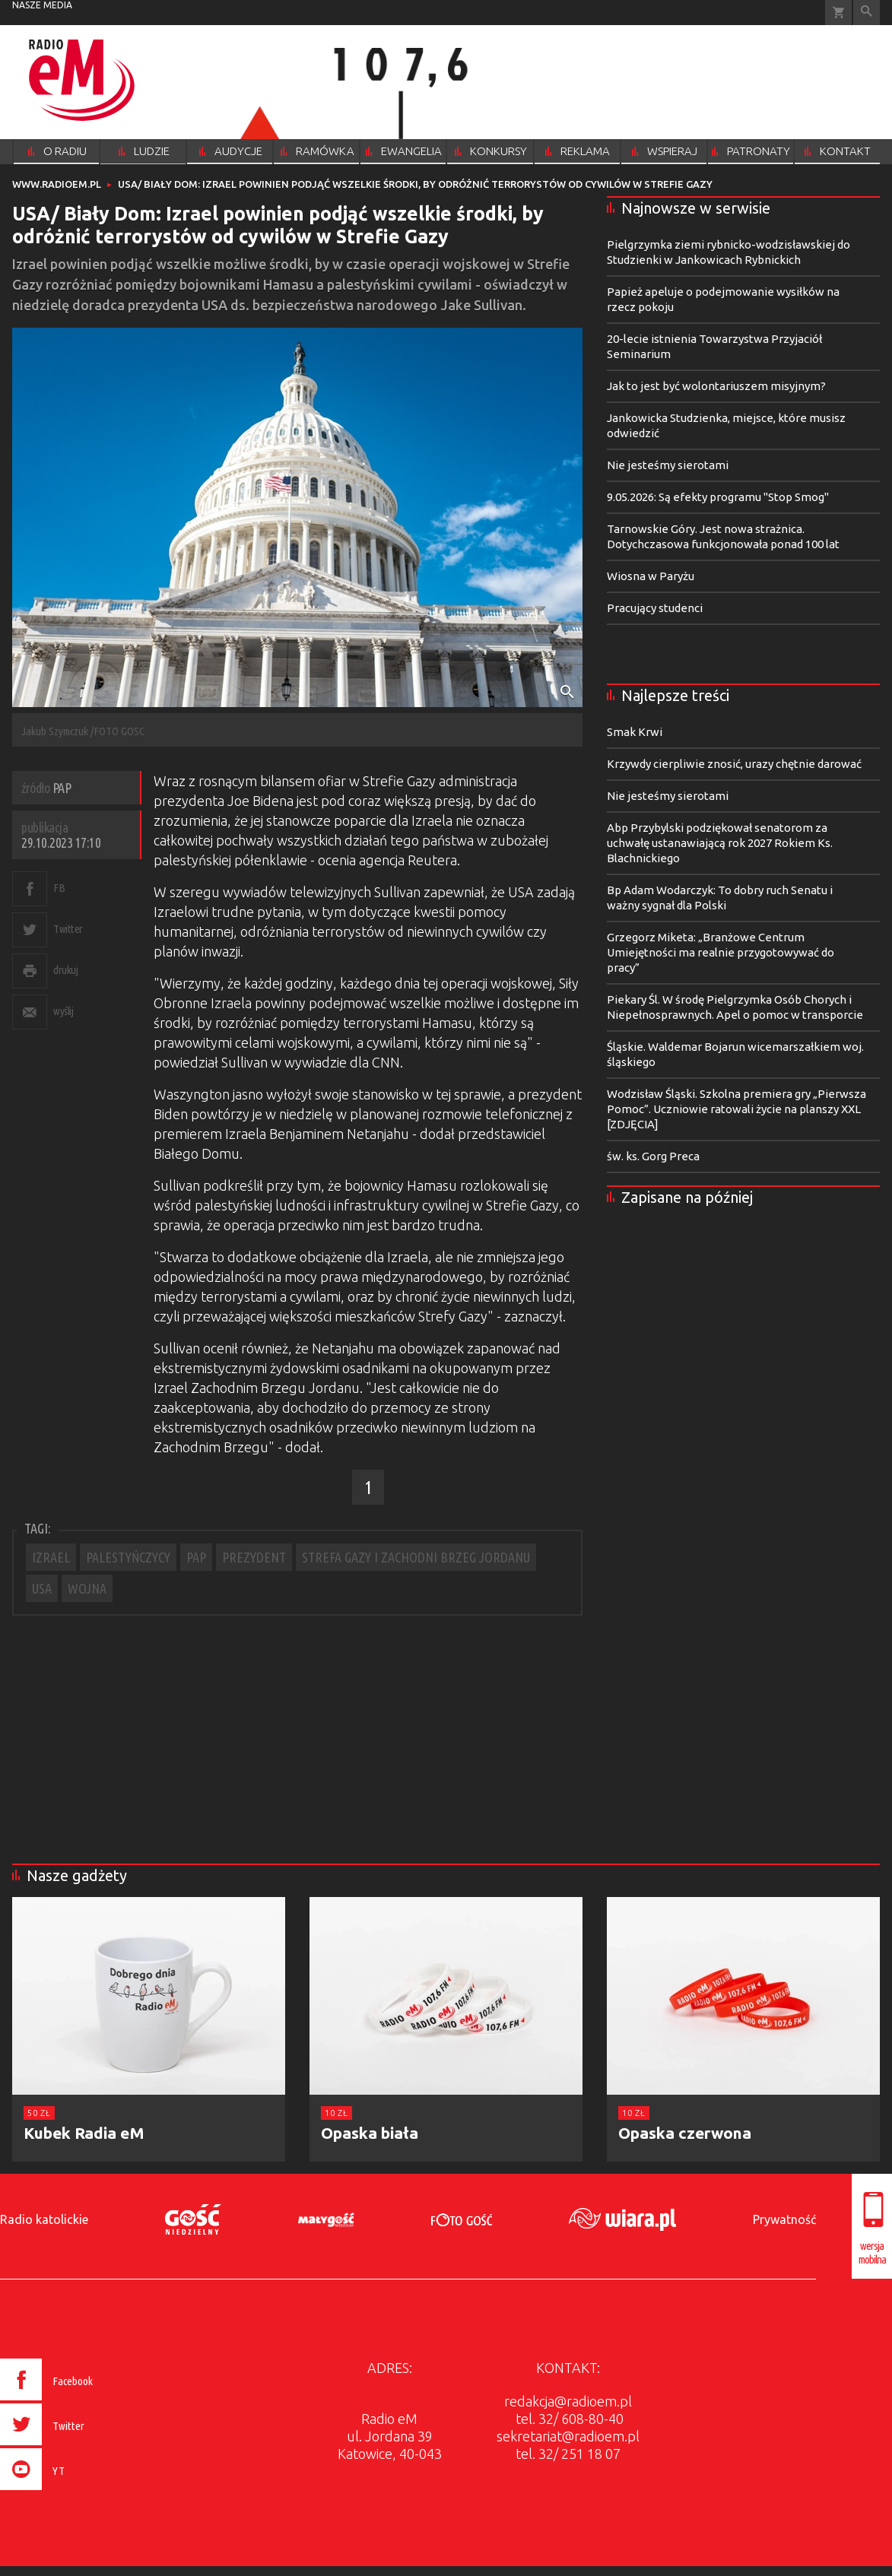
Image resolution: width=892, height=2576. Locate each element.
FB (59, 887)
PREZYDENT (254, 1557)
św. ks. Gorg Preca (653, 1156)
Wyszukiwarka (866, 12)
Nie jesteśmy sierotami (668, 464)
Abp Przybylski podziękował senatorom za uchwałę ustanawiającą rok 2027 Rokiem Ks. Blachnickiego (720, 842)
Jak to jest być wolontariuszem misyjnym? (716, 385)
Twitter (68, 928)
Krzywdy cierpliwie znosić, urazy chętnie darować (734, 763)
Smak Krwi (634, 731)
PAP (196, 1557)
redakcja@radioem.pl (568, 2401)
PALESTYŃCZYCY (128, 1557)
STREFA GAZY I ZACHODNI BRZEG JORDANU (416, 1557)
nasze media (42, 5)
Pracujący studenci (655, 607)
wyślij (63, 1010)
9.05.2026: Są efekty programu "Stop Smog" (718, 496)
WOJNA (87, 1588)
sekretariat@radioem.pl (568, 2436)
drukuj (65, 969)
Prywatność (784, 2219)
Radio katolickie (44, 2219)
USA (42, 1588)
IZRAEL (51, 1557)
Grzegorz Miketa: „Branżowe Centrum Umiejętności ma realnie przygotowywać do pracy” (720, 952)
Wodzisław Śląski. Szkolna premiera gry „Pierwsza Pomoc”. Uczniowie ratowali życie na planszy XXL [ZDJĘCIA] (736, 1109)
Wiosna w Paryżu (650, 575)
